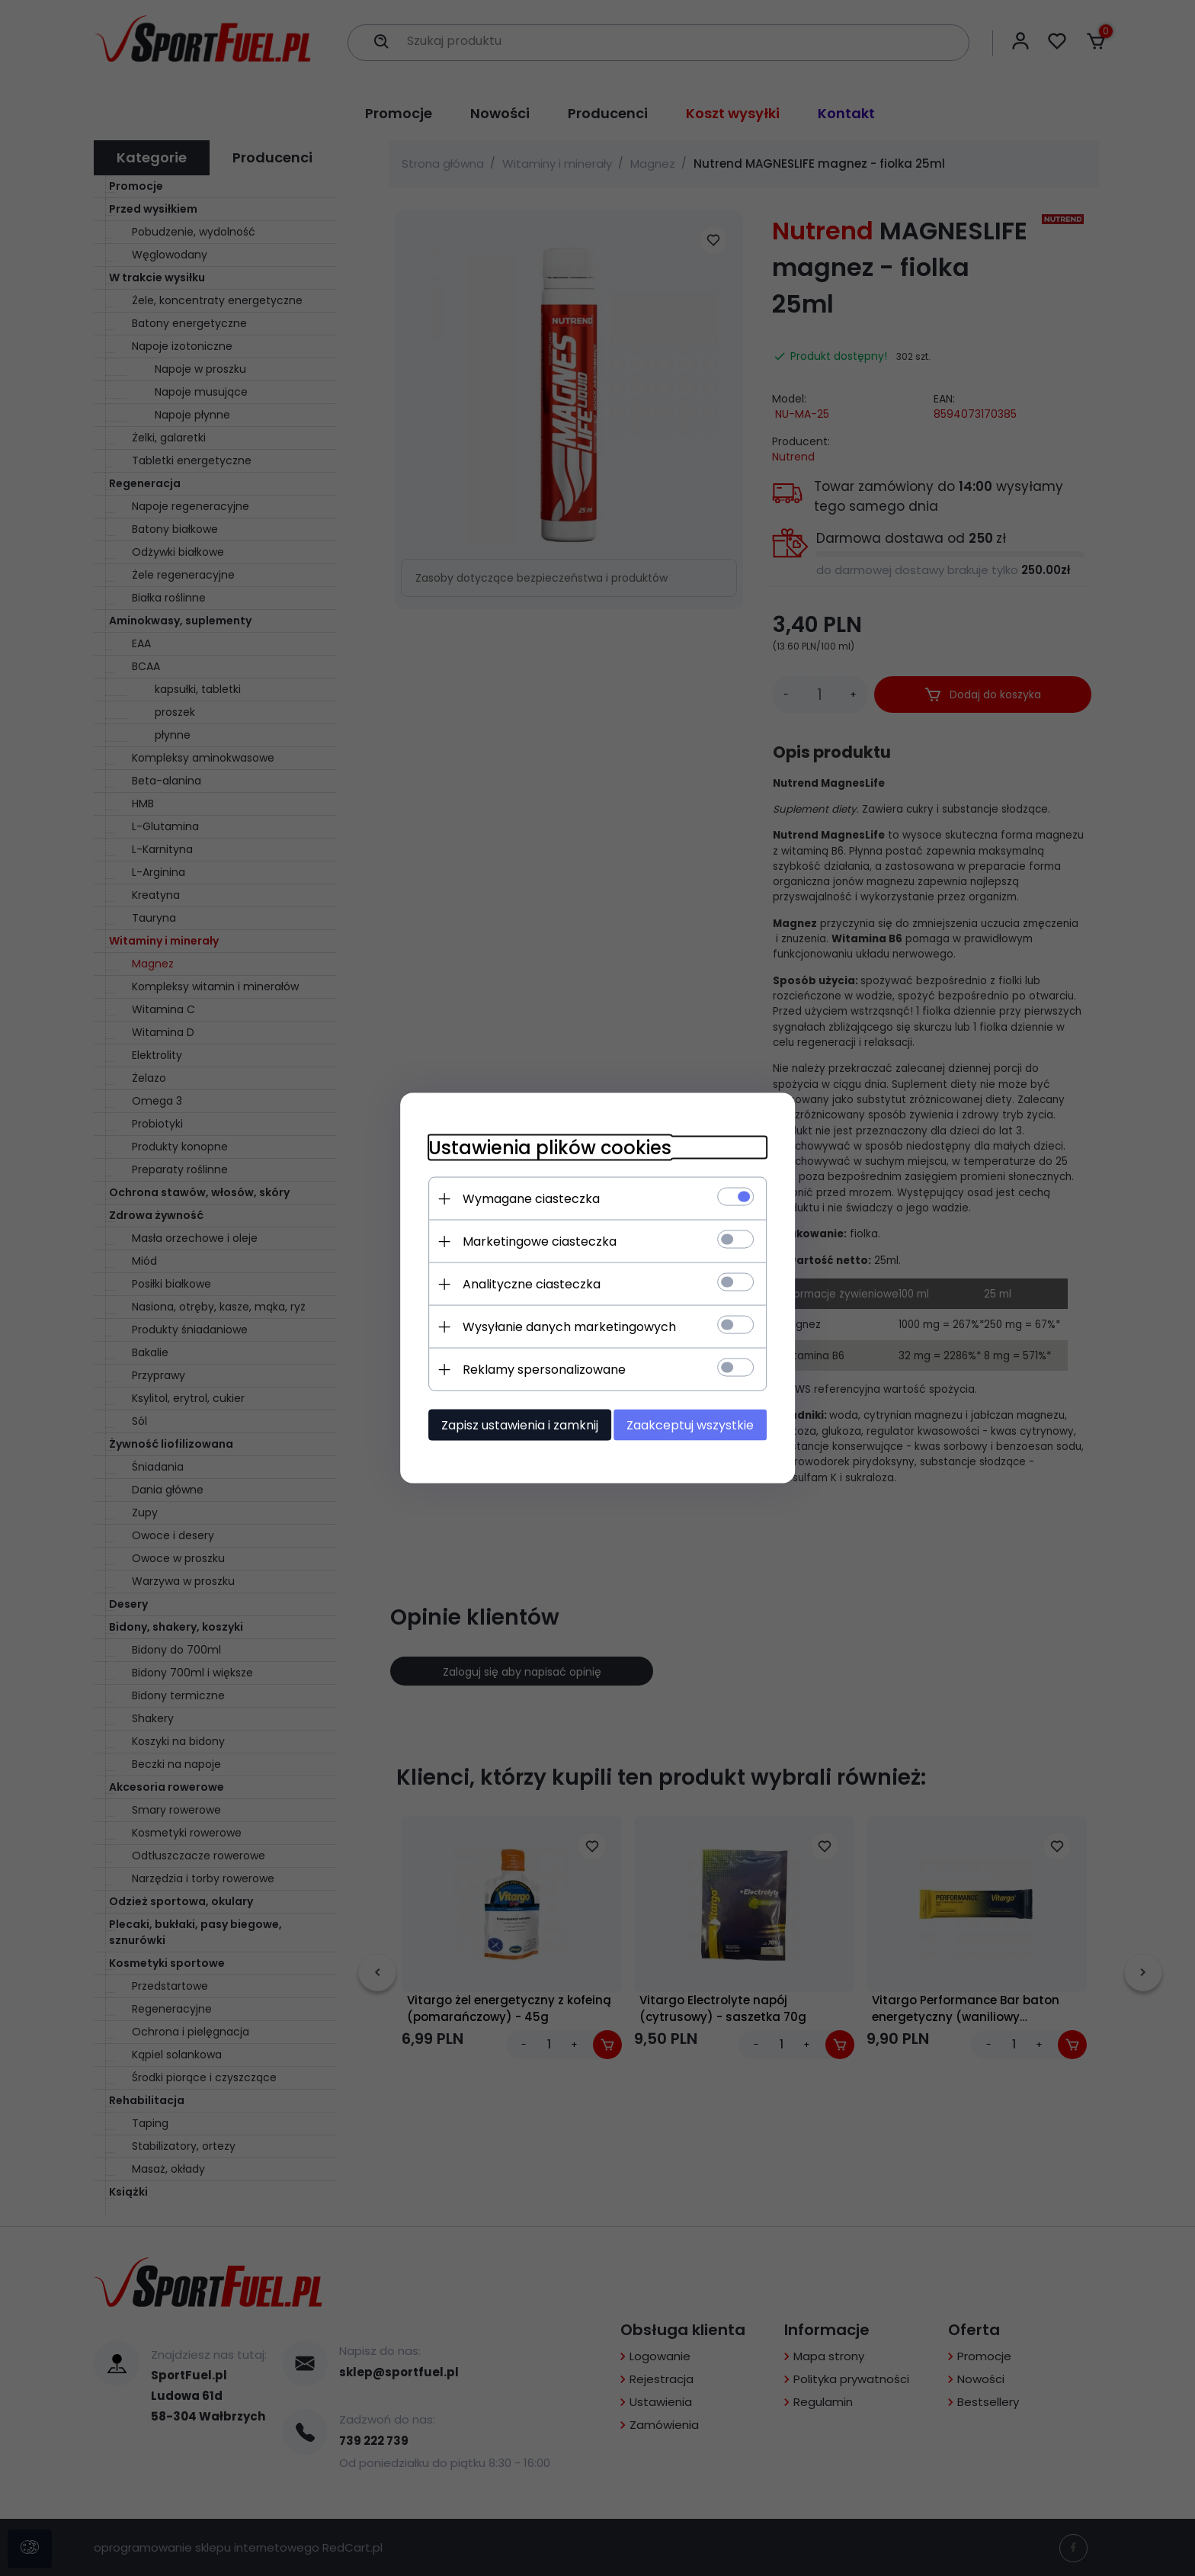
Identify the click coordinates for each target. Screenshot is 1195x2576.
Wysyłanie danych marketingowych (563, 1326)
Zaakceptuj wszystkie (696, 1424)
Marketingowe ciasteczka (533, 1241)
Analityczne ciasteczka (525, 1283)
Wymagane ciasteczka (525, 1198)
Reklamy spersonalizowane (538, 1369)
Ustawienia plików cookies (543, 1147)
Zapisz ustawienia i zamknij (513, 1424)
